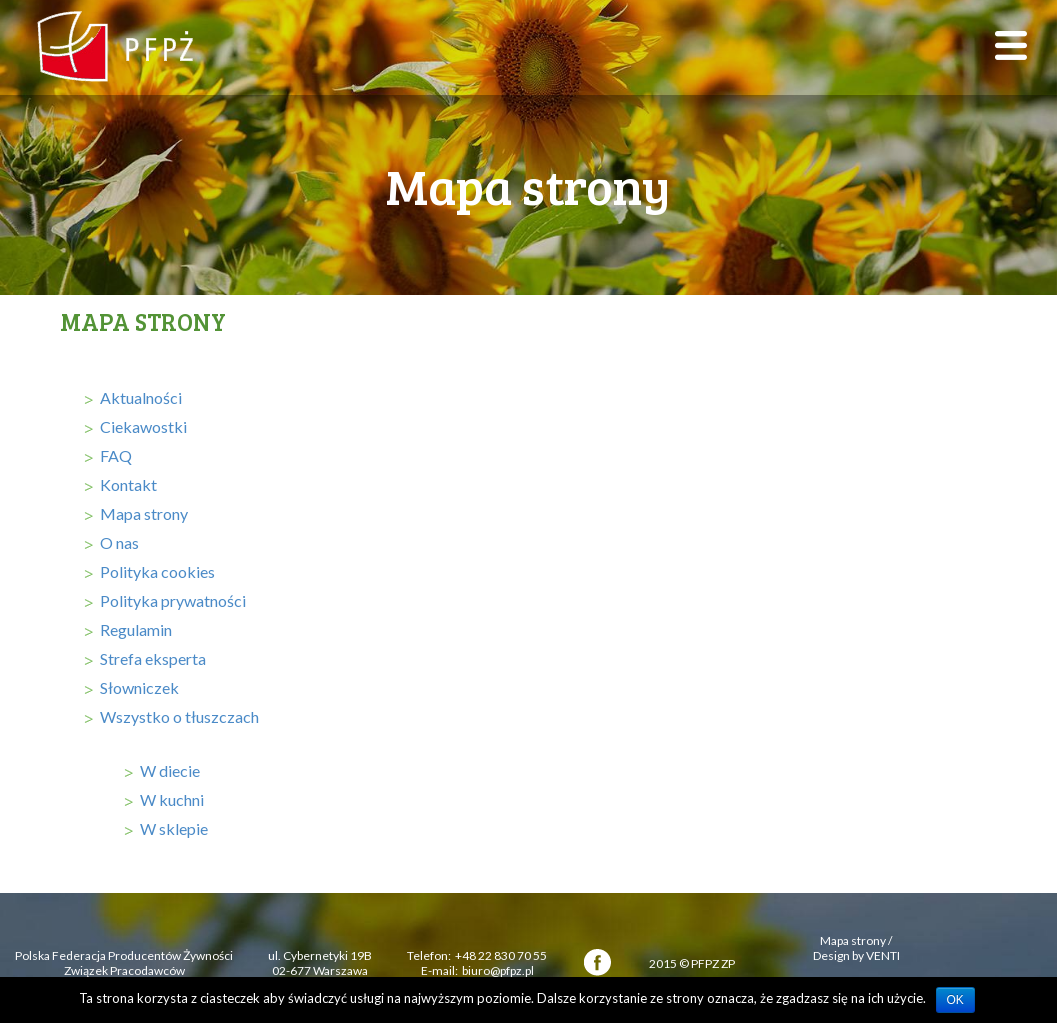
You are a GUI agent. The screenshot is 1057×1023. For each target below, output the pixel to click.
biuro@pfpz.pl (498, 970)
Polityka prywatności (173, 600)
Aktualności (141, 397)
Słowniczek (139, 687)
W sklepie (174, 828)
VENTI (883, 955)
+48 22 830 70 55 (501, 955)
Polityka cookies (157, 571)
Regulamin (136, 629)
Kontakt (128, 484)
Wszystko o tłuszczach (179, 716)
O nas (119, 542)
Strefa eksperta (153, 658)
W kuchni (172, 799)
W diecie (170, 770)
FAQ (116, 455)
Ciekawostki (143, 426)
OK (955, 1000)
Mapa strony (144, 513)
